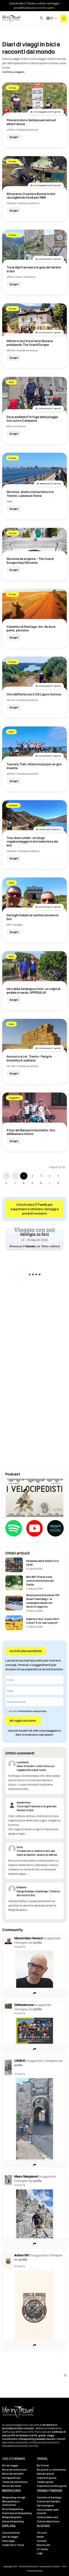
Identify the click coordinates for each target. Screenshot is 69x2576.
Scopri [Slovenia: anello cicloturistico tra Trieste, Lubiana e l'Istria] (14, 509)
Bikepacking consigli (13, 2497)
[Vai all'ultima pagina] (58, 1183)
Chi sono (42, 2532)
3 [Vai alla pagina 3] (41, 1175)
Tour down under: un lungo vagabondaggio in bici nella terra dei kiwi (32, 842)
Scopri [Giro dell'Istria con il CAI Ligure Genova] (14, 707)
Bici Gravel (43, 2465)
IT (52, 18)
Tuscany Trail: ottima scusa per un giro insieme (34, 766)
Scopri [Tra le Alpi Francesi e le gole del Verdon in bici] (14, 284)
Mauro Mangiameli (26, 2176)
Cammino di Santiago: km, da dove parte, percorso (31, 628)
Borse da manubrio (13, 2473)
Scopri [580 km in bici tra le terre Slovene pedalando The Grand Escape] (14, 357)
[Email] (34, 1690)
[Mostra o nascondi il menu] (63, 18)
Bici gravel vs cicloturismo (51, 2469)
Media (40, 2536)
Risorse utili (43, 2545)
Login (40, 2553)
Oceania (13, 805)
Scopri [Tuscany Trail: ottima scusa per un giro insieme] (14, 781)
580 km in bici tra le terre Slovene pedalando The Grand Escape (30, 343)
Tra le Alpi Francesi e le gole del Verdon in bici (34, 269)
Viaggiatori (14, 1097)
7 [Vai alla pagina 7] (15, 1183)
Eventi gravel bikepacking (16, 2513)
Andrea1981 (22, 2255)
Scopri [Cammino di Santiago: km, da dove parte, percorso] (14, 637)
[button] (34, 1240)
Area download (11, 2532)
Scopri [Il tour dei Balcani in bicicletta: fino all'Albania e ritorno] (14, 1141)
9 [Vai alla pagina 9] (32, 1183)
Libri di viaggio (10, 2536)
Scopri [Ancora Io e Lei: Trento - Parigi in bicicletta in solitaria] (14, 1073)
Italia (11, 382)
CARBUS (19, 2061)
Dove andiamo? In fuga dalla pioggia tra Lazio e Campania (32, 419)
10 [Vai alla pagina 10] (41, 1183)
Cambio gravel (45, 2481)
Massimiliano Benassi (28, 1938)
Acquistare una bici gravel (52, 2486)
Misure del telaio (11, 2486)
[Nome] (34, 1679)
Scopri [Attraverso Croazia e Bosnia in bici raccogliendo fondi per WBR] (14, 210)
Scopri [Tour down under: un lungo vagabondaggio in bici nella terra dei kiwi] (14, 858)
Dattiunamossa (23, 2005)
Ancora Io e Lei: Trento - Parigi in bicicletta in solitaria (29, 1058)
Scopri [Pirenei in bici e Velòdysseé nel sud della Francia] (14, 137)
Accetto (26, 1711)
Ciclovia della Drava (48, 2521)
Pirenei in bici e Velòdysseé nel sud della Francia (31, 122)
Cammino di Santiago (49, 2497)
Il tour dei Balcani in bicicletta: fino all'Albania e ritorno (31, 1132)
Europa (12, 87)
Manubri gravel (45, 2473)
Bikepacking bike (11, 2517)
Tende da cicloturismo (15, 2481)
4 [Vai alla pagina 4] (49, 1175)
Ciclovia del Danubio (48, 2501)
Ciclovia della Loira (47, 2517)
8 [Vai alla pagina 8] (23, 1183)
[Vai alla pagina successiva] (49, 1183)
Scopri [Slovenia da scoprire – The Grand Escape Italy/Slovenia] (14, 570)
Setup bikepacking (13, 2521)
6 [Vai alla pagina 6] (6, 1183)
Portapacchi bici (11, 2477)
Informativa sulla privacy (33, 1711)
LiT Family (42, 2549)
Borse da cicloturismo (14, 2469)
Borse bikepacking (12, 2509)
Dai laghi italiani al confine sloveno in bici (33, 917)
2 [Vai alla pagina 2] (32, 1175)
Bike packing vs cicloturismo (11, 2503)
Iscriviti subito (45, 8)
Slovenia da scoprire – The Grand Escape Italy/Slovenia (30, 561)
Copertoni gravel (46, 2477)
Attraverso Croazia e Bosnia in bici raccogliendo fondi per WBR (31, 196)
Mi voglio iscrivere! (23, 1721)
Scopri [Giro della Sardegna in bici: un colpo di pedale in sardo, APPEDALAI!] (14, 999)
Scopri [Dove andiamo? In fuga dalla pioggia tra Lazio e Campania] (14, 433)
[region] (34, 1250)
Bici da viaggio (10, 2465)
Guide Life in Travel (13, 2545)
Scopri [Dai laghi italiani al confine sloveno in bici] (14, 932)
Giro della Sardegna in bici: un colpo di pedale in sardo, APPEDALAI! (33, 991)
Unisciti (61, 2439)
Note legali (8, 2541)
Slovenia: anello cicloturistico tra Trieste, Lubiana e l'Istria (30, 494)
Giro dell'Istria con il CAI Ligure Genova (34, 694)
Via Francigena (45, 2505)
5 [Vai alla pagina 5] (58, 1175)
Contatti (42, 2541)
